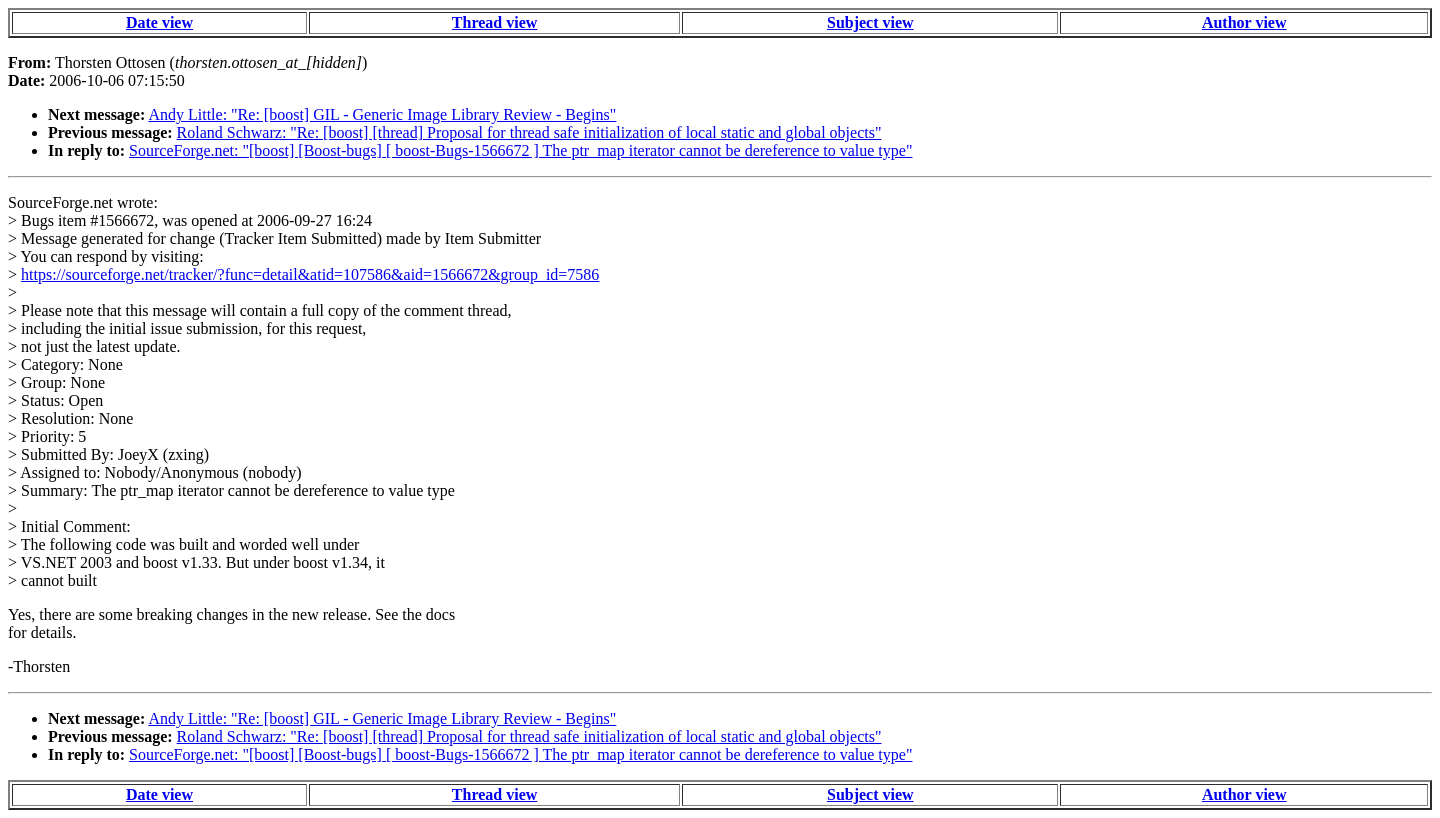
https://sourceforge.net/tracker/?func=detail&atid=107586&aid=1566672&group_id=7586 (310, 274)
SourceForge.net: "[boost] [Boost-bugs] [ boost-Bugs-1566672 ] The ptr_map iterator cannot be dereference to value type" (520, 150)
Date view (159, 22)
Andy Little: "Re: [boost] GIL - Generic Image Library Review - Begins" (382, 114)
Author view (1244, 22)
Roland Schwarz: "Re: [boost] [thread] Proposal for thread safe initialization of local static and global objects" (529, 132)
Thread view (494, 22)
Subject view (870, 22)
